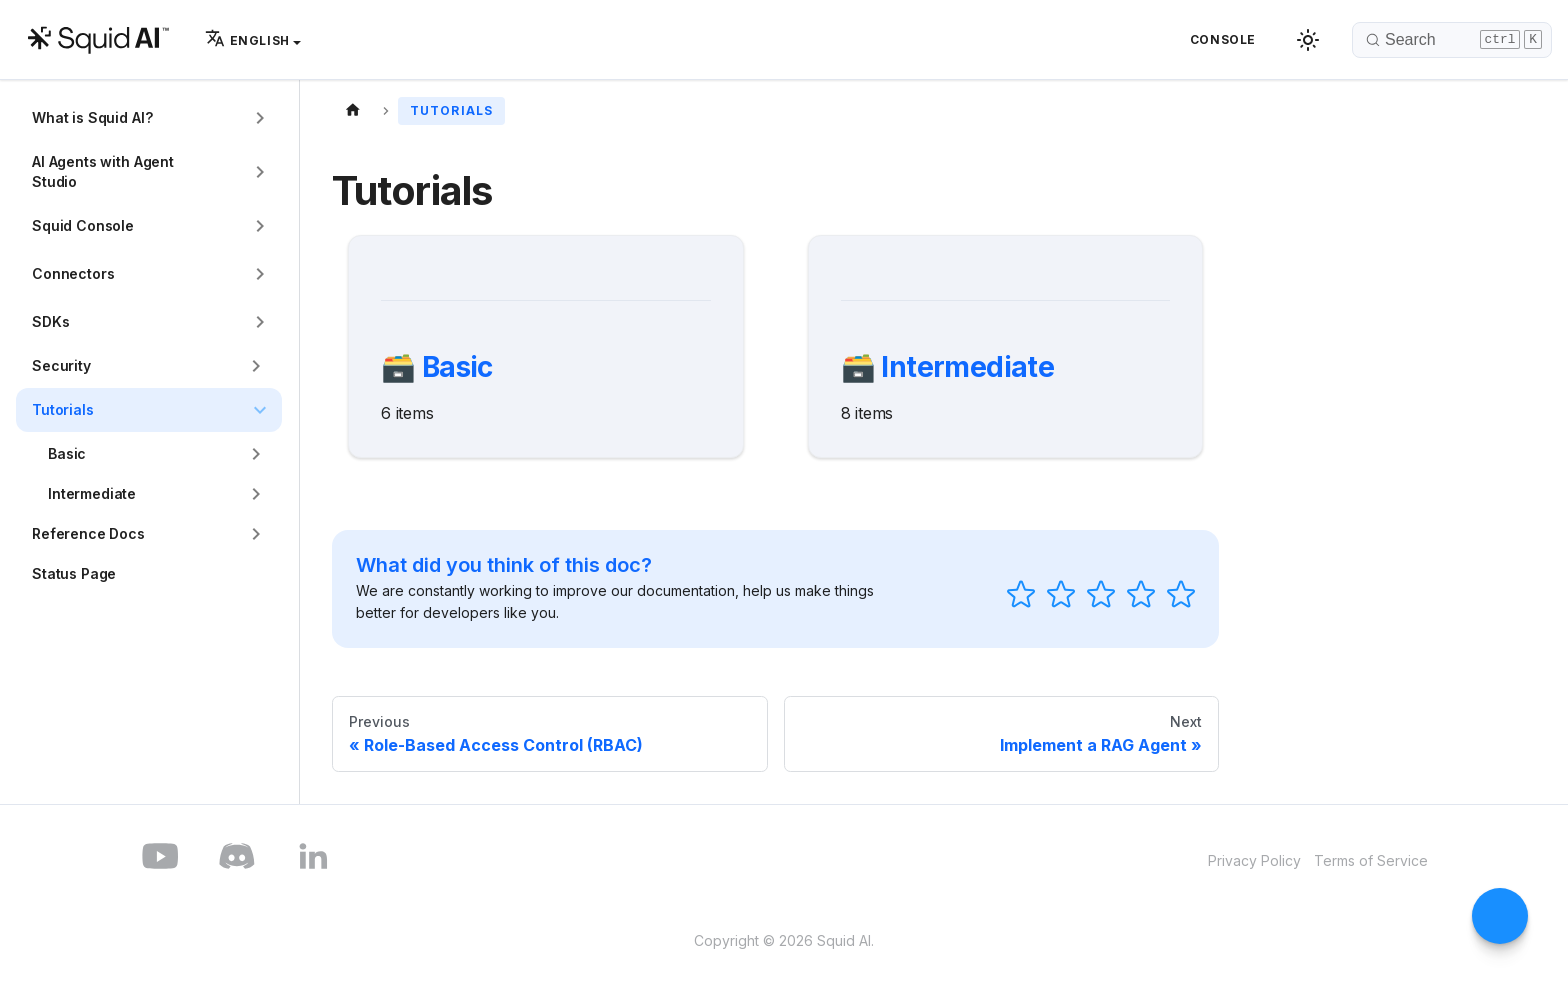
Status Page (74, 573)
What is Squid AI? (92, 117)
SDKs (50, 321)
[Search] (1452, 40)
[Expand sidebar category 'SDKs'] (260, 322)
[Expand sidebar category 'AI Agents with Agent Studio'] (260, 172)
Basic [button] (67, 453)
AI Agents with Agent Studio (103, 171)
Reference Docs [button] (88, 533)
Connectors (73, 273)
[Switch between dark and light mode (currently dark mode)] (1308, 40)
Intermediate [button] (92, 493)
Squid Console (83, 225)
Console (1223, 39)
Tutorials (63, 409)
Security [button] (61, 365)
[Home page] (353, 109)
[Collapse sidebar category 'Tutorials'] (260, 410)
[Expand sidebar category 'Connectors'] (260, 274)
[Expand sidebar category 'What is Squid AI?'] (260, 118)
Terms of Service (1371, 860)
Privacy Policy (1254, 860)
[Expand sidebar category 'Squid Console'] (260, 226)
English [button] (247, 40)
